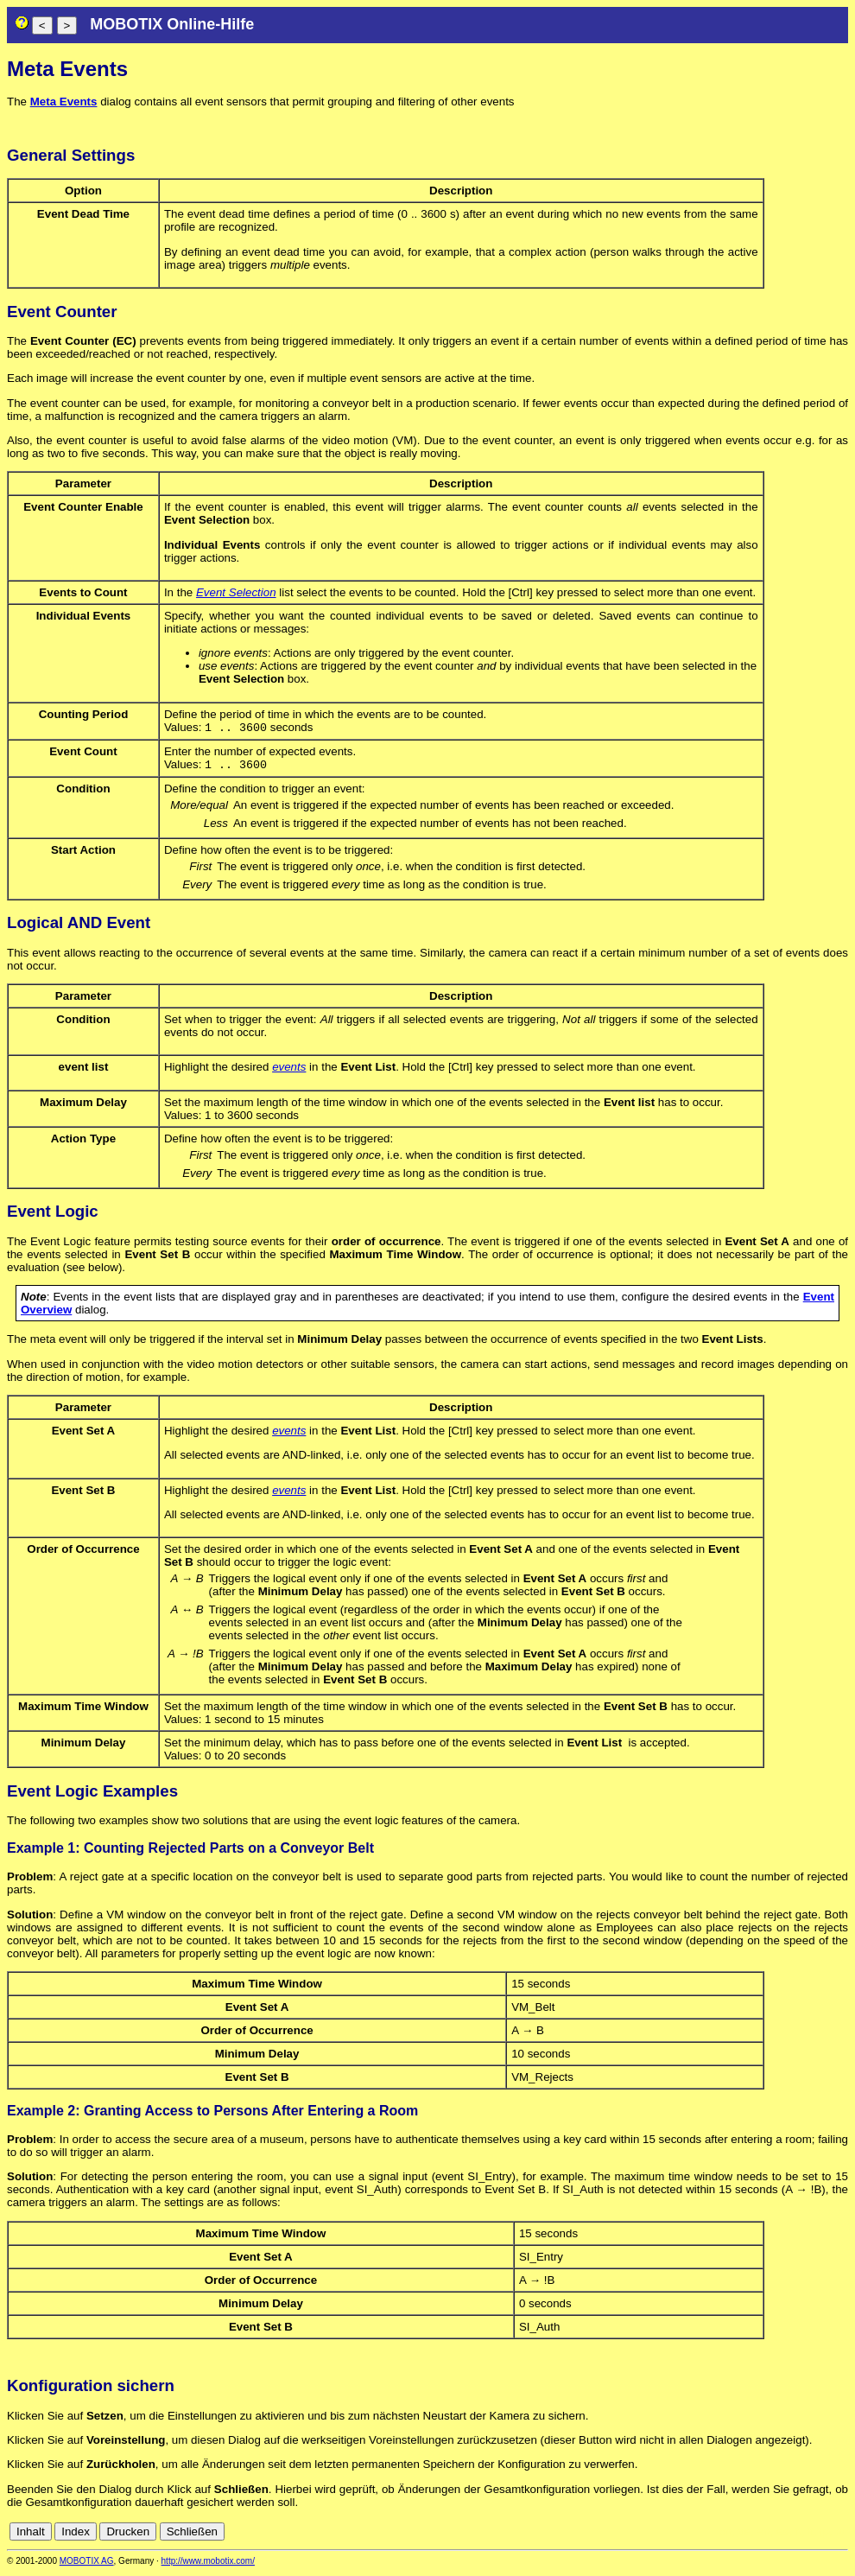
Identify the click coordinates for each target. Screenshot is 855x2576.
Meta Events (64, 101)
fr (798, 2534)
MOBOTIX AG (87, 2564)
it (811, 2534)
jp (824, 2534)
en (763, 2534)
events (289, 1070)
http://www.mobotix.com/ (208, 2564)
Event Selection (236, 592)
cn (725, 2534)
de (744, 2534)
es (782, 2534)
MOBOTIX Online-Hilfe (172, 24)
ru (840, 2534)
